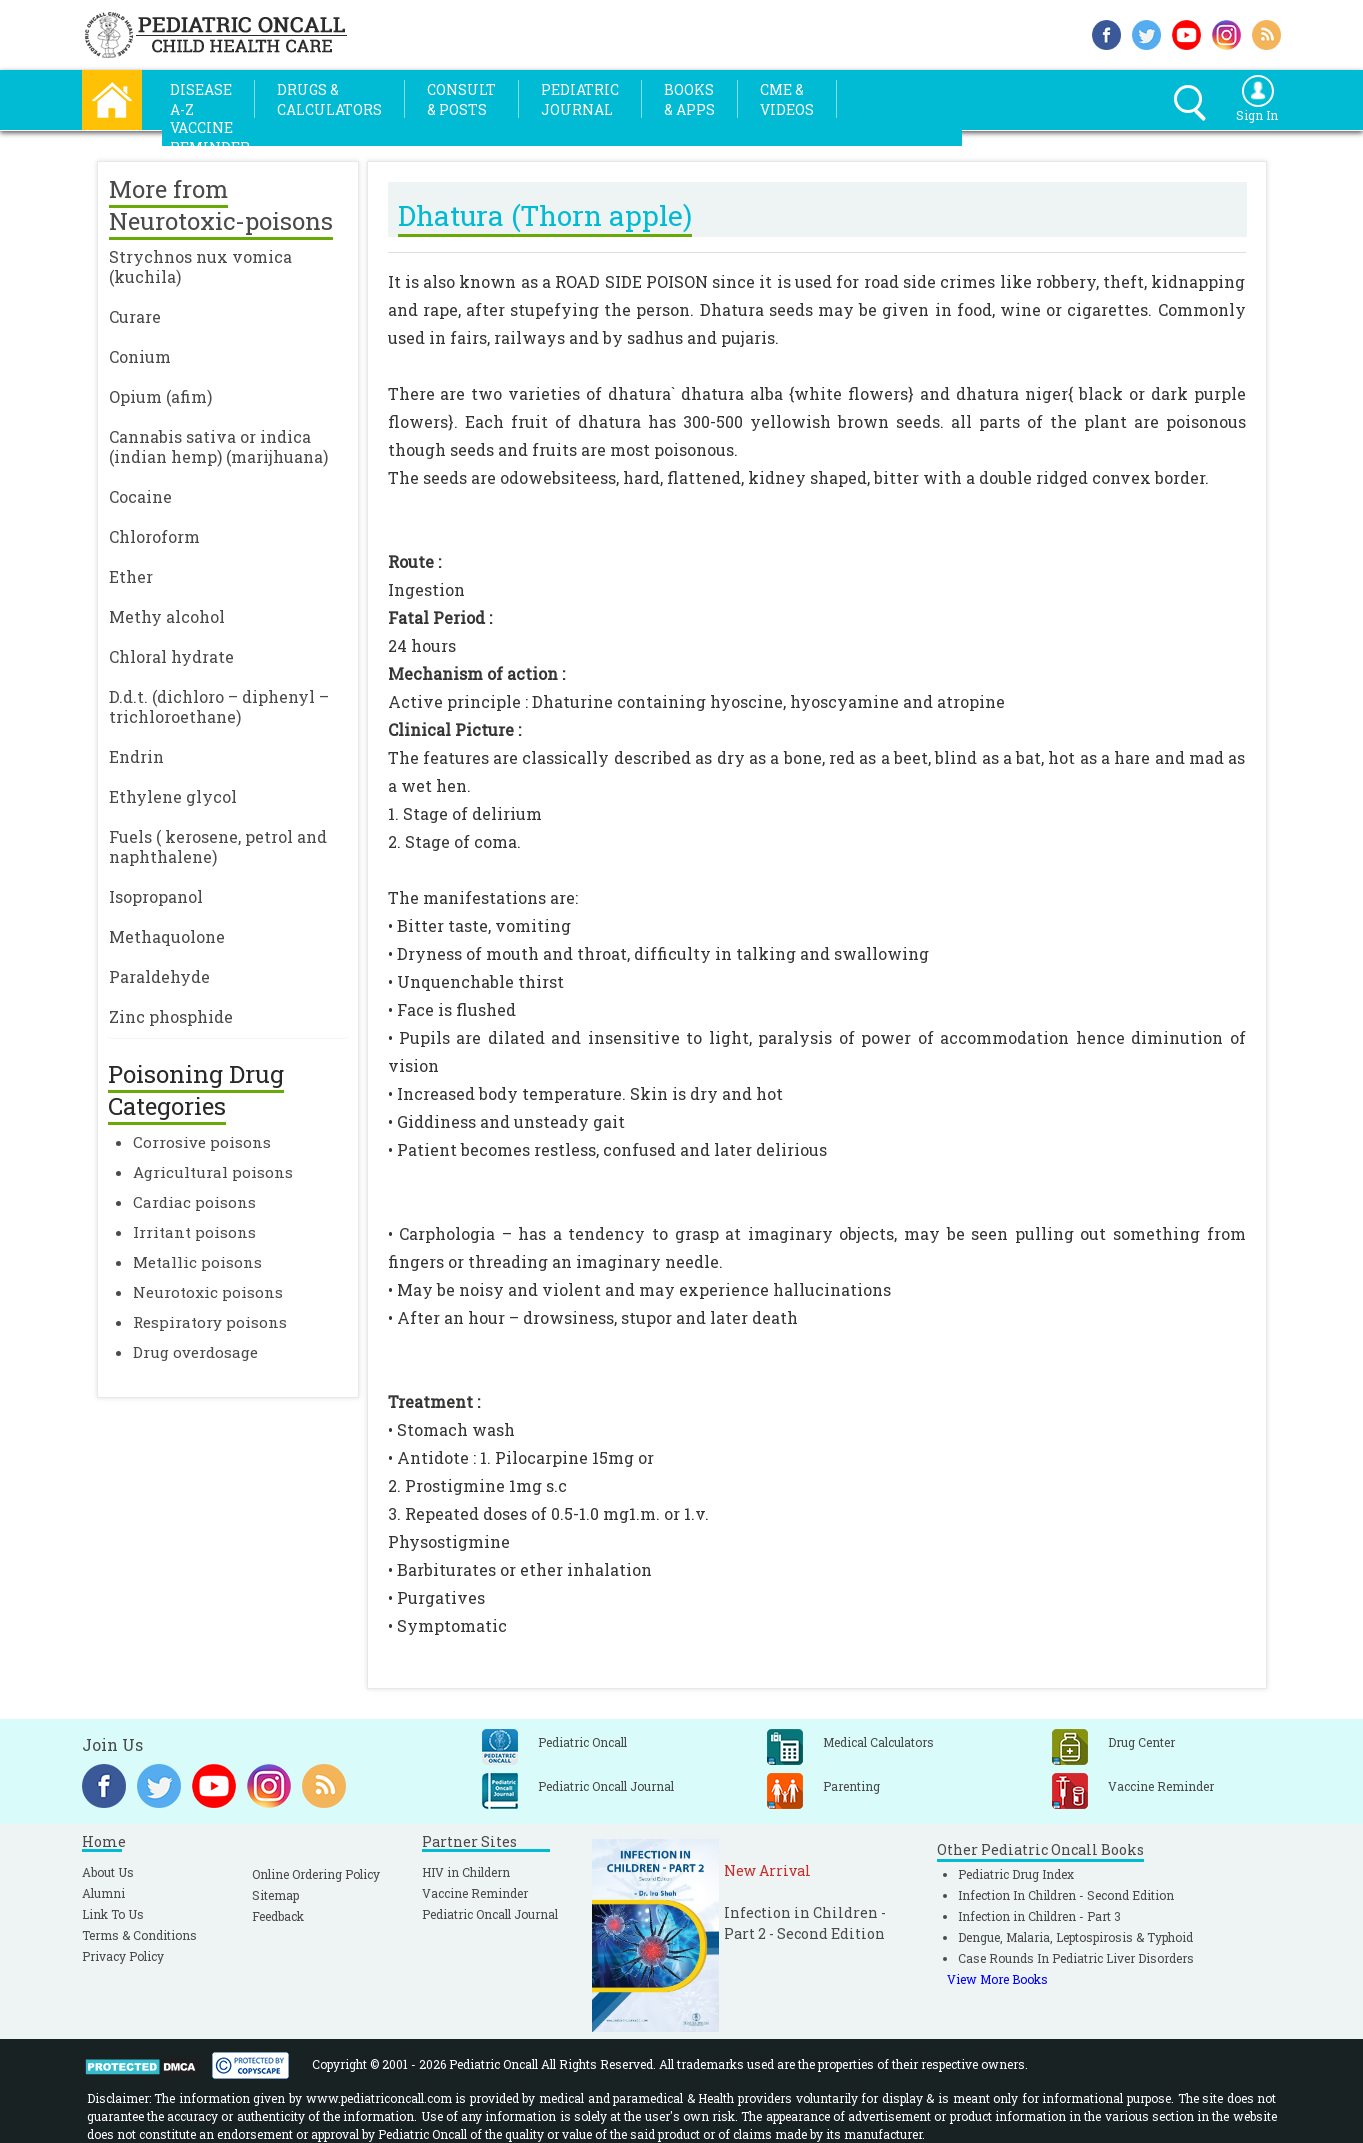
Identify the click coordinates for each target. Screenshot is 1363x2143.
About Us (108, 1872)
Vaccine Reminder (475, 1893)
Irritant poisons (194, 1232)
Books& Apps (689, 99)
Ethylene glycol (173, 796)
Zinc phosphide (171, 1016)
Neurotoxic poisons (208, 1292)
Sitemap (275, 1895)
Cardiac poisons (194, 1202)
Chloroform (154, 536)
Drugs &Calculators (329, 99)
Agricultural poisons (213, 1172)
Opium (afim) (160, 396)
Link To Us (113, 1914)
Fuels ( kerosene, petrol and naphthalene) (218, 846)
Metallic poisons (197, 1262)
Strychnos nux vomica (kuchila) (200, 266)
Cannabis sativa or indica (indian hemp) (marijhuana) (218, 446)
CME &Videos (787, 99)
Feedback (278, 1916)
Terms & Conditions (139, 1935)
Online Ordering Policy (316, 1874)
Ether (131, 576)
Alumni (103, 1893)
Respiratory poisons (210, 1322)
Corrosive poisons (202, 1142)
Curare (135, 316)
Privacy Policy (123, 1956)
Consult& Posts (461, 99)
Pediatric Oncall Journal (490, 1914)
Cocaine (140, 496)
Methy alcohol (167, 616)
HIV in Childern (466, 1872)
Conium (140, 356)
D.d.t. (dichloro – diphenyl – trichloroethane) (219, 706)
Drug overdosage (195, 1352)
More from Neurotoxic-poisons (221, 205)
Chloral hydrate (171, 656)
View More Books (997, 1979)
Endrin (136, 756)
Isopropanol (156, 896)
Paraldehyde (159, 976)
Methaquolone (167, 936)
